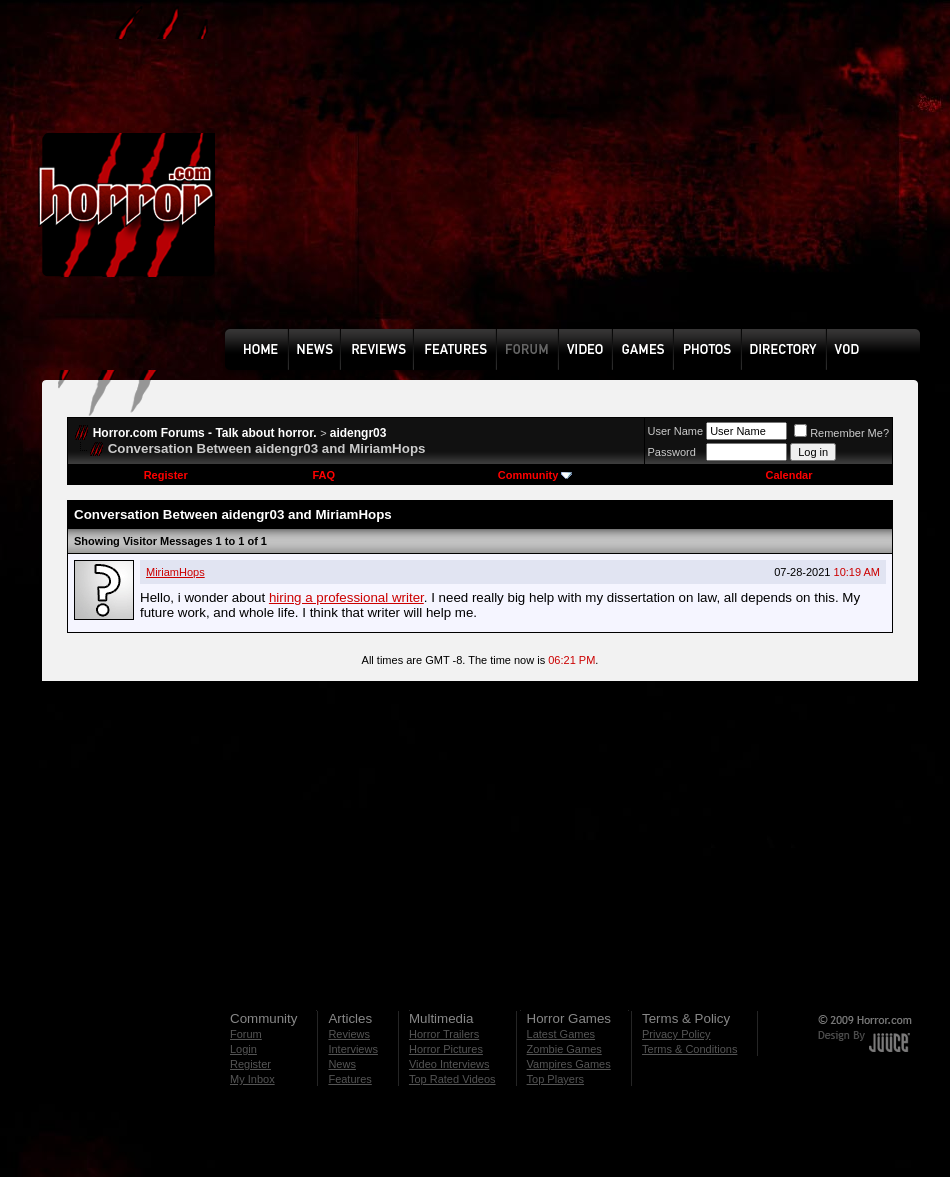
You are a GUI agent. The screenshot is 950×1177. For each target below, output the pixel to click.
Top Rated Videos (452, 1079)
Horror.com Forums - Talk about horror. (205, 433)
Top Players (555, 1079)
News (342, 1064)
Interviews (353, 1049)
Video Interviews (449, 1064)
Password (672, 452)
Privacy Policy (676, 1034)
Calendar (788, 475)
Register (166, 475)
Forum (246, 1034)
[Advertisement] (491, 179)
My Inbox (252, 1079)
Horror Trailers (444, 1034)
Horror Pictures (446, 1049)
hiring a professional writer (346, 597)
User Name (676, 431)
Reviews (349, 1034)
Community (535, 475)
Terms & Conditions (689, 1049)
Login (243, 1049)
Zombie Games (564, 1049)
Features (349, 1079)
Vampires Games (569, 1064)
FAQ (323, 475)
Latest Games (561, 1034)
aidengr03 (358, 433)
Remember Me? (841, 433)
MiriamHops (175, 572)
